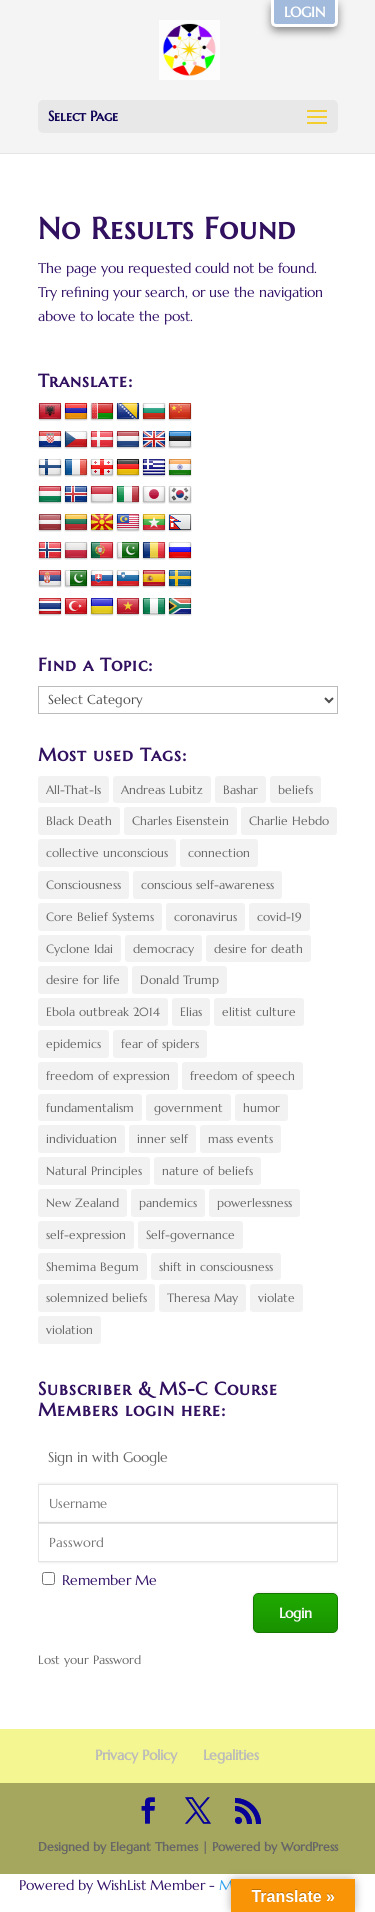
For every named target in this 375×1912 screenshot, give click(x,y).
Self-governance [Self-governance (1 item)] (190, 1234)
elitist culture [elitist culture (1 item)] (259, 1011)
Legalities (231, 1755)
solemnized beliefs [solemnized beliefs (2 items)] (96, 1297)
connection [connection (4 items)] (219, 852)
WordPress (309, 1846)
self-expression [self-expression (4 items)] (86, 1234)
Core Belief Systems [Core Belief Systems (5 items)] (100, 916)
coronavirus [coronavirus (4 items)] (205, 916)
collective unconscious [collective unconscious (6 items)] (107, 852)
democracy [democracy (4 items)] (163, 948)
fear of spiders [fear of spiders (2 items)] (160, 1043)
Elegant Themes (154, 1846)
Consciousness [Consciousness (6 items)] (83, 884)
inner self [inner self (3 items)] (162, 1138)
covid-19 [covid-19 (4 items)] (279, 916)
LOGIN (304, 12)
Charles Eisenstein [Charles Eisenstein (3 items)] (180, 820)
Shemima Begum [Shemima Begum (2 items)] (92, 1266)
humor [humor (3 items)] (261, 1107)
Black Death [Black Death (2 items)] (79, 820)
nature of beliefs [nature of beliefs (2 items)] (207, 1170)
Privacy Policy (136, 1755)
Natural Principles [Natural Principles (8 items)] (94, 1170)
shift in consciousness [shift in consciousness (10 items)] (216, 1266)
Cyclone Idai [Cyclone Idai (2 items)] (79, 948)
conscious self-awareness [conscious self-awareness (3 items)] (207, 884)
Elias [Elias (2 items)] (191, 1011)
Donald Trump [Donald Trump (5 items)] (179, 979)
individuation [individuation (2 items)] (81, 1138)
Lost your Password (89, 1659)
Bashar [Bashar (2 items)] (240, 789)
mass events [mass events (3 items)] (240, 1138)
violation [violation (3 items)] (69, 1329)
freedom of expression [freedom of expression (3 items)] (108, 1075)
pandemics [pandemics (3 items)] (168, 1202)
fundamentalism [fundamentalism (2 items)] (90, 1107)
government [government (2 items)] (188, 1107)
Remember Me (109, 1580)
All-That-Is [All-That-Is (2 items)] (73, 789)
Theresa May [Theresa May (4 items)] (202, 1297)
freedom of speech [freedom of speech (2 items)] (242, 1075)
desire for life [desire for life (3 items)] (83, 979)
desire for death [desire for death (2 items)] (258, 948)
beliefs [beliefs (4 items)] (295, 789)
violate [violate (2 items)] (276, 1297)
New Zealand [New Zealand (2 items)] (82, 1202)
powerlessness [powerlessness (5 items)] (254, 1202)
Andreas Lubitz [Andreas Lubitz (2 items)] (162, 789)
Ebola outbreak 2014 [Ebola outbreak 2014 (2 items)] (103, 1011)
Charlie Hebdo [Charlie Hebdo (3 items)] (289, 820)
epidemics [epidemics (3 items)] (73, 1043)
